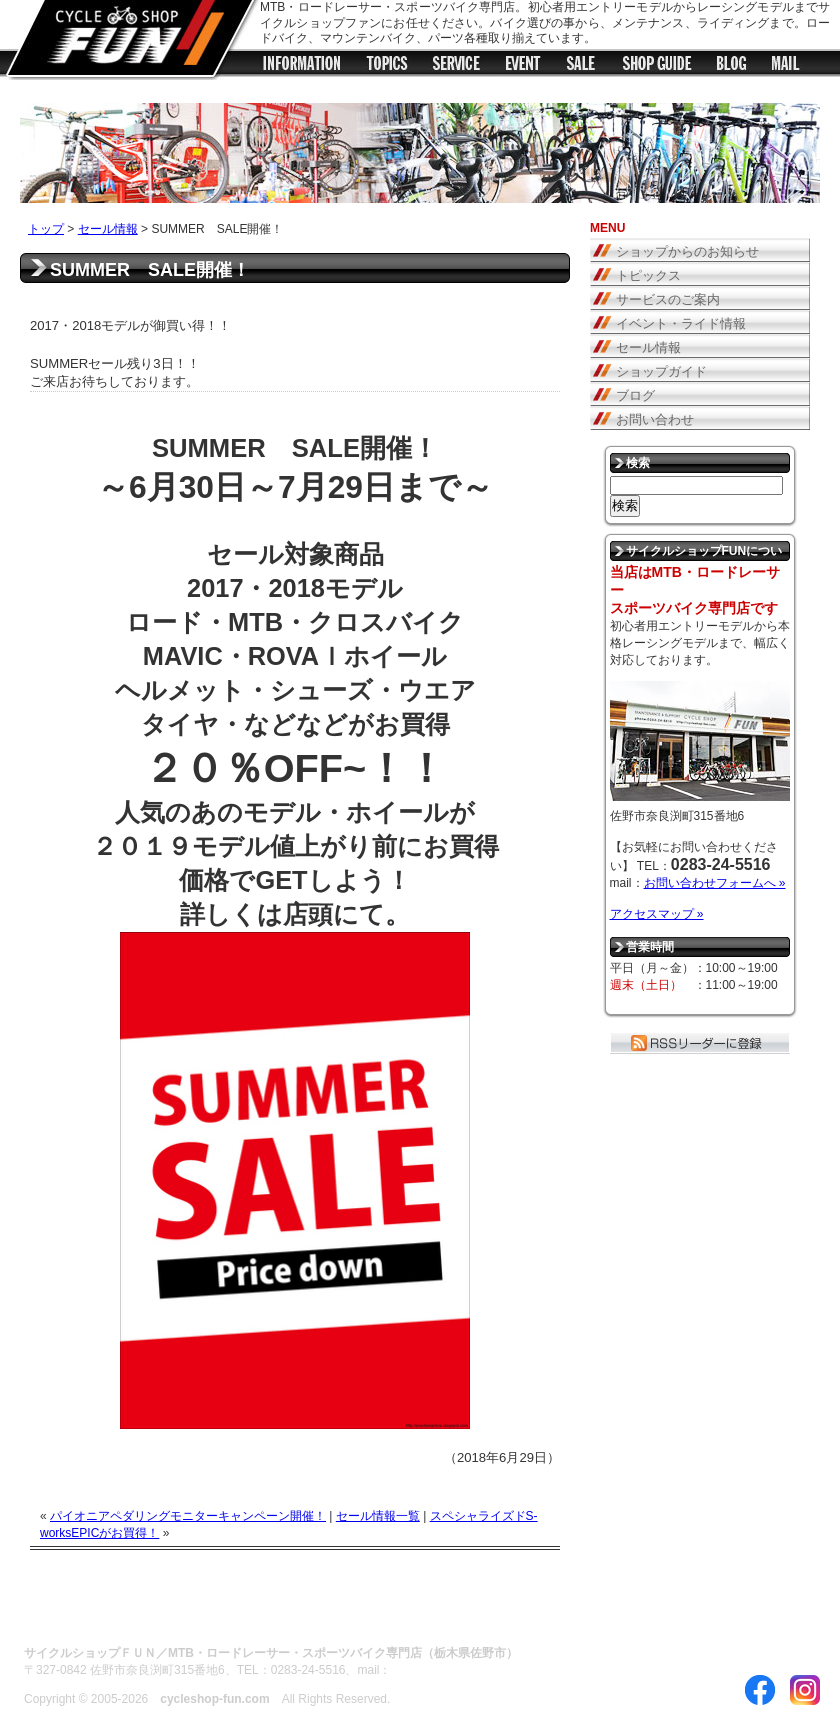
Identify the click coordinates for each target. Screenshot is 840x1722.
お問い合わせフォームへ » (715, 883)
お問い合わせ (655, 419)
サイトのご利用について (179, 1616)
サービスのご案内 (668, 299)
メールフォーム (786, 66)
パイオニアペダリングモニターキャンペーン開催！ (188, 1516)
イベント (523, 66)
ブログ (732, 66)
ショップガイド (657, 66)
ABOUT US (57, 1616)
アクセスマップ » (657, 914)
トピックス (387, 66)
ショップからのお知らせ (302, 66)
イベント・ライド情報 (681, 323)
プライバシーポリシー (329, 1616)
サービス (456, 66)
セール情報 (581, 66)
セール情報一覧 (378, 1516)
